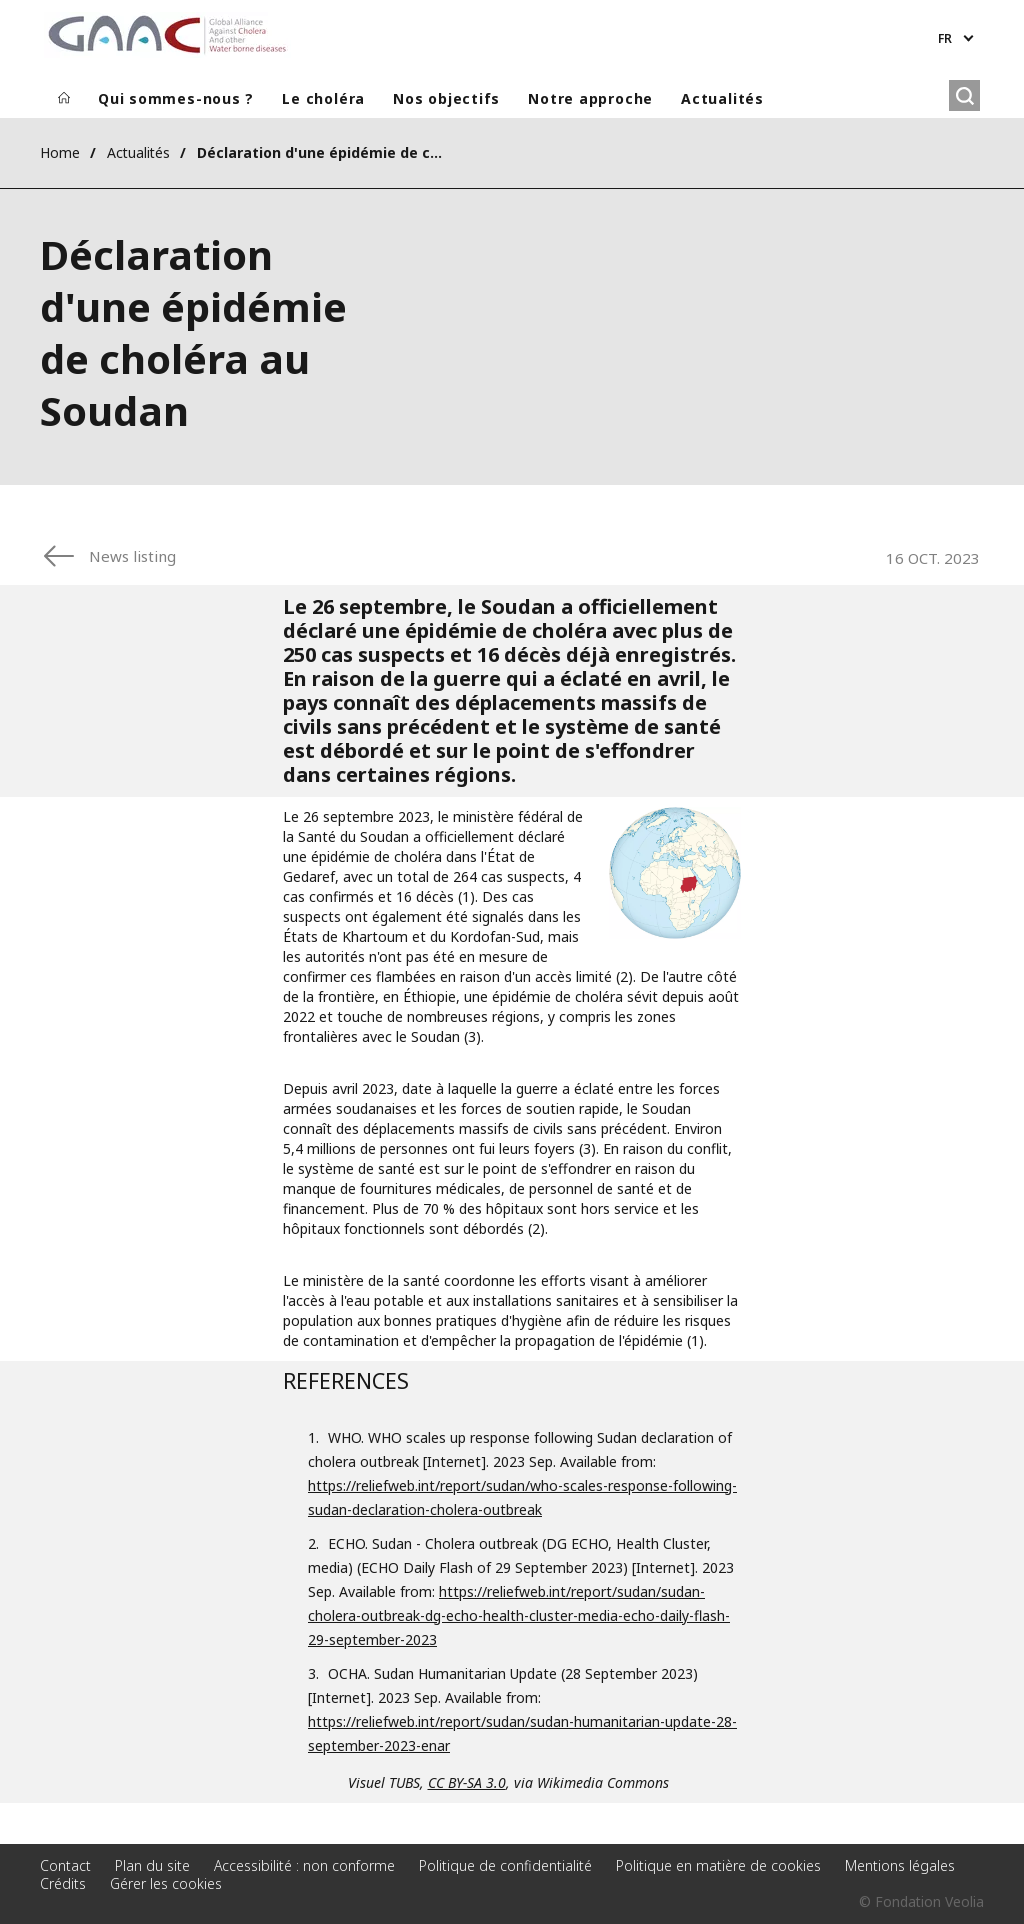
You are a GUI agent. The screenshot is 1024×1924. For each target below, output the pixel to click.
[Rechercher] (964, 95)
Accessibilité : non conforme (304, 1865)
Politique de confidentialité (505, 1865)
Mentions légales (900, 1865)
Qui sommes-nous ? (176, 98)
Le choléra (323, 98)
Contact (65, 1865)
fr (945, 38)
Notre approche (590, 98)
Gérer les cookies (166, 1883)
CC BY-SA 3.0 (467, 1782)
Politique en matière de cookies (718, 1865)
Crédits (63, 1883)
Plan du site (152, 1865)
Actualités (722, 98)
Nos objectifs (446, 98)
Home (60, 152)
